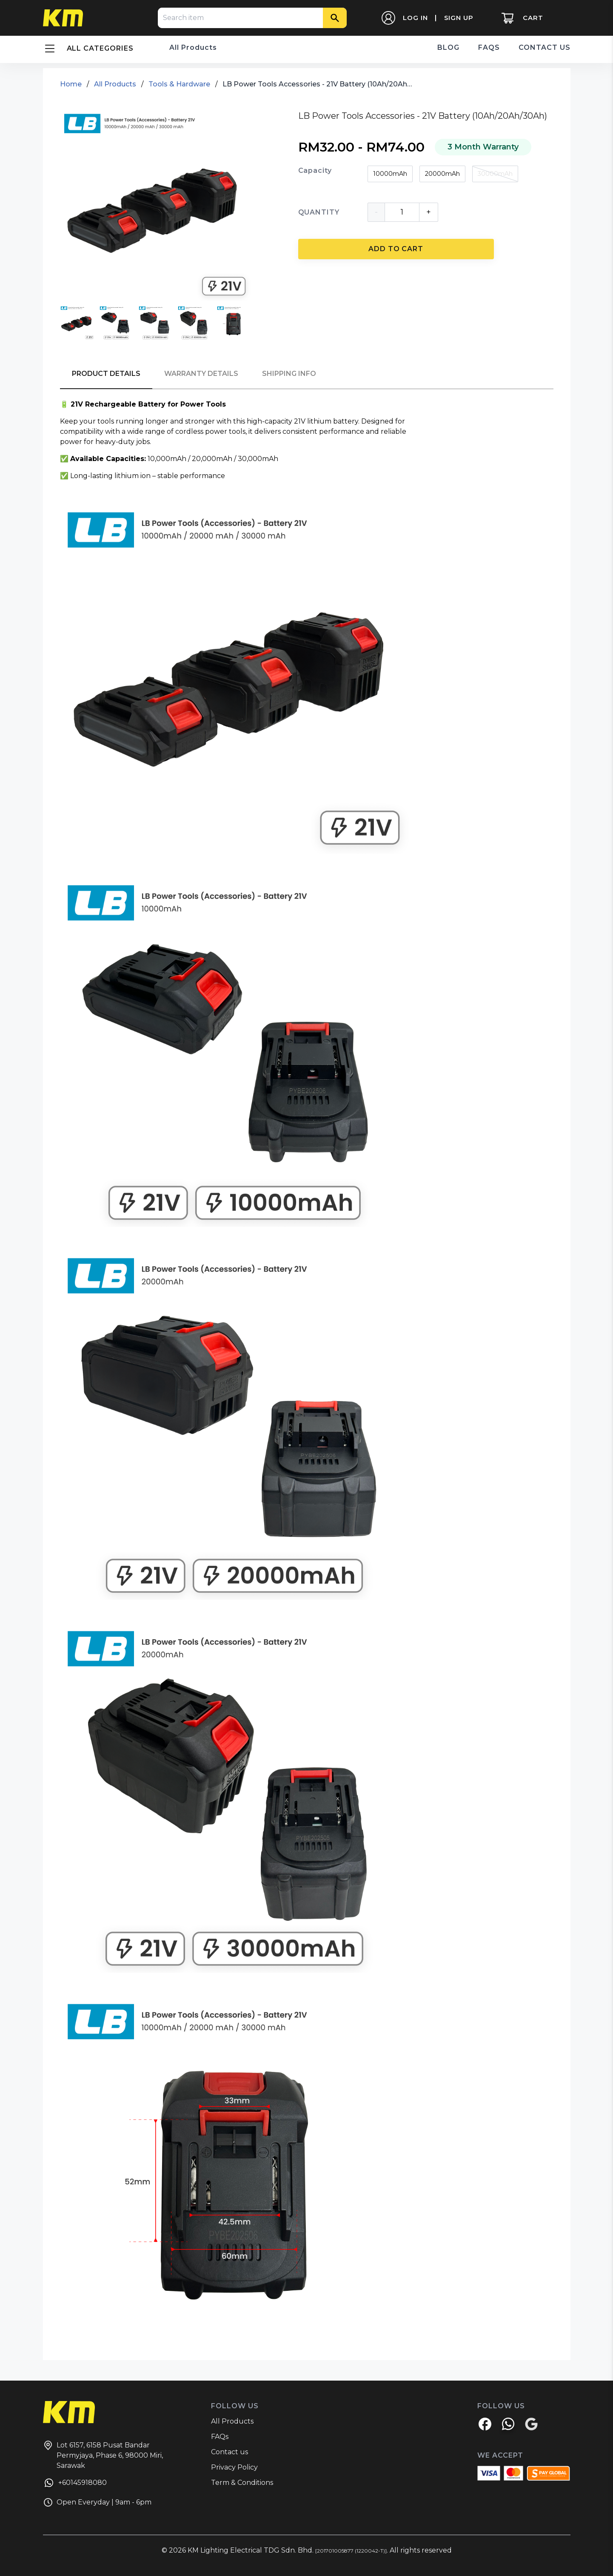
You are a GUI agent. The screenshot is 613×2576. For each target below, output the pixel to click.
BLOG (448, 47)
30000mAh (495, 174)
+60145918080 (75, 2484)
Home (71, 84)
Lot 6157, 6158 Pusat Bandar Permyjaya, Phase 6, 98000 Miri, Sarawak (103, 2455)
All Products (193, 47)
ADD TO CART (396, 249)
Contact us (229, 2452)
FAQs (219, 2437)
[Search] (335, 18)
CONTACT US (544, 47)
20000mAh (442, 174)
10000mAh (390, 174)
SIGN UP (458, 18)
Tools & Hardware (179, 84)
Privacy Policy (234, 2467)
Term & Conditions (242, 2483)
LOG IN (415, 18)
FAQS (489, 47)
